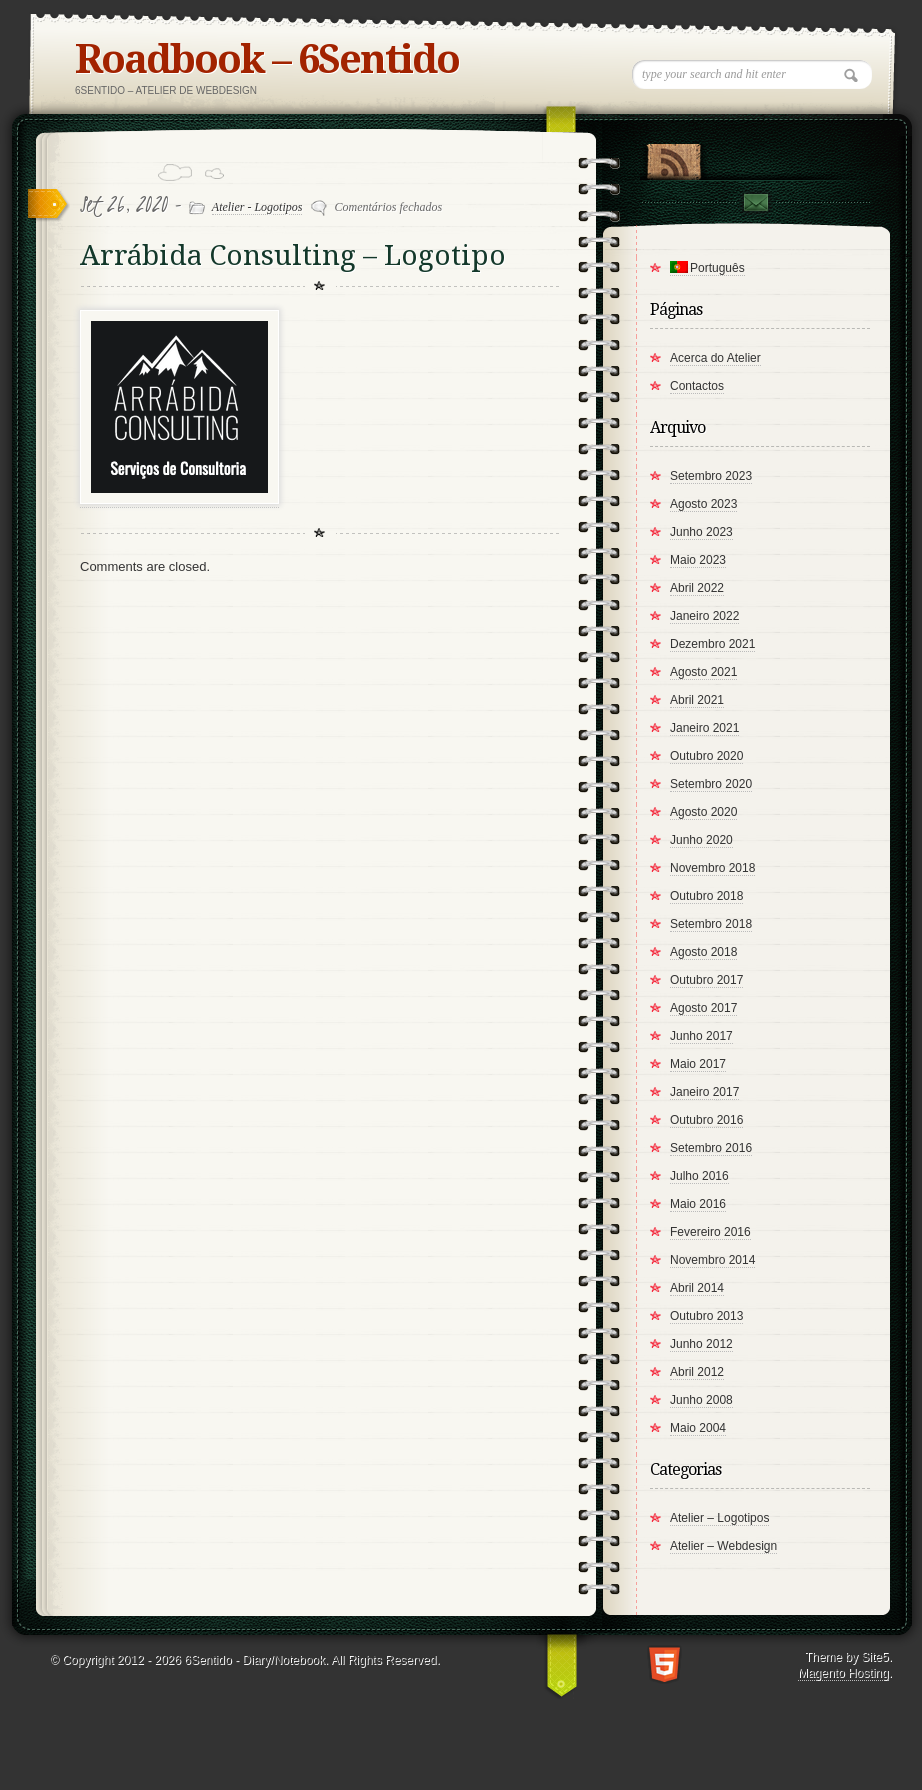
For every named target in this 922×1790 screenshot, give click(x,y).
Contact (755, 202)
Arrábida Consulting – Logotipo (293, 255)
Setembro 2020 (711, 784)
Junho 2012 (701, 1344)
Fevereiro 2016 (710, 1232)
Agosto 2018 (703, 952)
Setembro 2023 (711, 476)
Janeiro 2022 (704, 616)
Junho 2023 (701, 532)
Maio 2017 (698, 1064)
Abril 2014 (697, 1288)
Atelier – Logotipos (719, 1518)
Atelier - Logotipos (257, 207)
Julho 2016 (699, 1176)
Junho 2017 (701, 1036)
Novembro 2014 (712, 1260)
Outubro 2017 (706, 980)
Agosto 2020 (703, 812)
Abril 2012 (697, 1372)
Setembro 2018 (711, 924)
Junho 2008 (701, 1400)
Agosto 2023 (703, 504)
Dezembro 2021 (712, 644)
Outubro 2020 (706, 756)
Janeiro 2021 (704, 728)
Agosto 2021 (703, 672)
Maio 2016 (698, 1204)
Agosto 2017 (703, 1008)
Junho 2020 (701, 840)
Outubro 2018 (706, 896)
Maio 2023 (698, 560)
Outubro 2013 (706, 1316)
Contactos (697, 386)
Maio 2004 (698, 1428)
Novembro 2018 (712, 868)
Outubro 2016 (706, 1120)
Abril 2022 (697, 588)
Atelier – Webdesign (723, 1546)
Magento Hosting (843, 1673)
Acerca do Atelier (715, 358)
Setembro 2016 (711, 1148)
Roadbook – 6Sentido (267, 59)
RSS (673, 157)
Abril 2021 (697, 700)
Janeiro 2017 (704, 1092)
